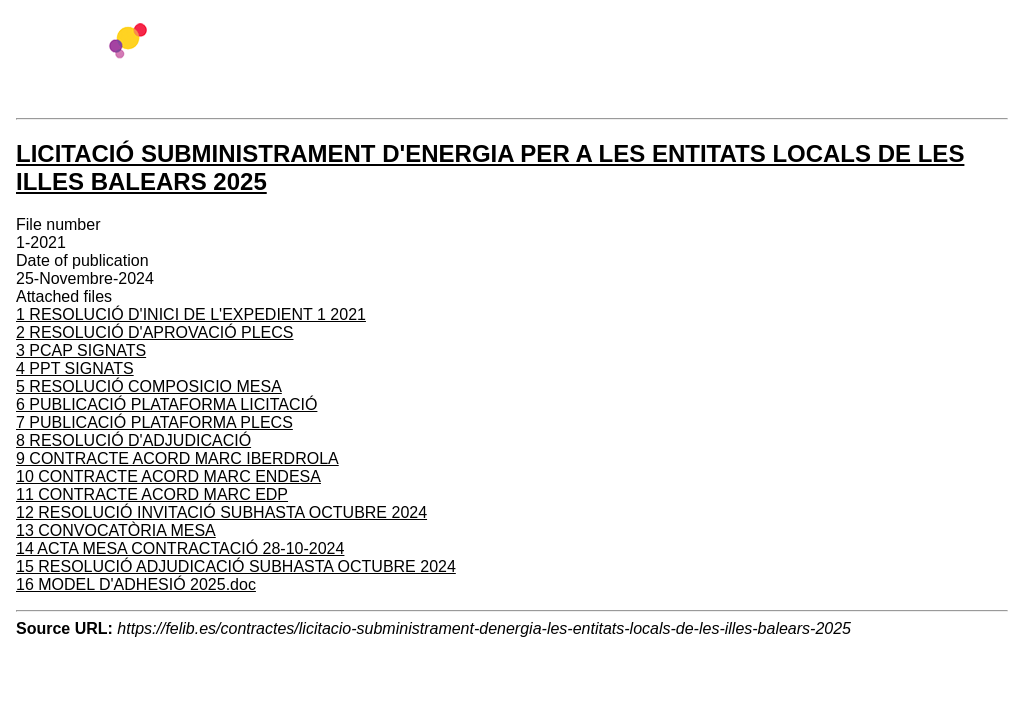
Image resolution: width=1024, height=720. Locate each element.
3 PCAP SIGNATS (81, 350)
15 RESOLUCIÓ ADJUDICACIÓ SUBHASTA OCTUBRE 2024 (236, 566)
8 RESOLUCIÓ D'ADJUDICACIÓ (133, 440)
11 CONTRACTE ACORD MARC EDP (152, 494)
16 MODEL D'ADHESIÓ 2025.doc (136, 584)
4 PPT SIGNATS (75, 368)
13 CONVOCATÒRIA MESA (116, 530)
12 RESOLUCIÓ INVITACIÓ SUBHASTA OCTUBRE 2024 (221, 512)
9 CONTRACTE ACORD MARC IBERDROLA (177, 458)
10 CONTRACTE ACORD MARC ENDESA (168, 476)
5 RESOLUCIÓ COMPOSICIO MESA (149, 386)
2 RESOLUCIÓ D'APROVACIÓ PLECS (155, 332)
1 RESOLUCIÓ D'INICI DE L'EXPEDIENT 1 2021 (191, 314)
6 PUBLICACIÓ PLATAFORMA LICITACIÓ (166, 404)
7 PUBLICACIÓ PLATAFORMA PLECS (154, 422)
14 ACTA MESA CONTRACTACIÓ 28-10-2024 (180, 548)
